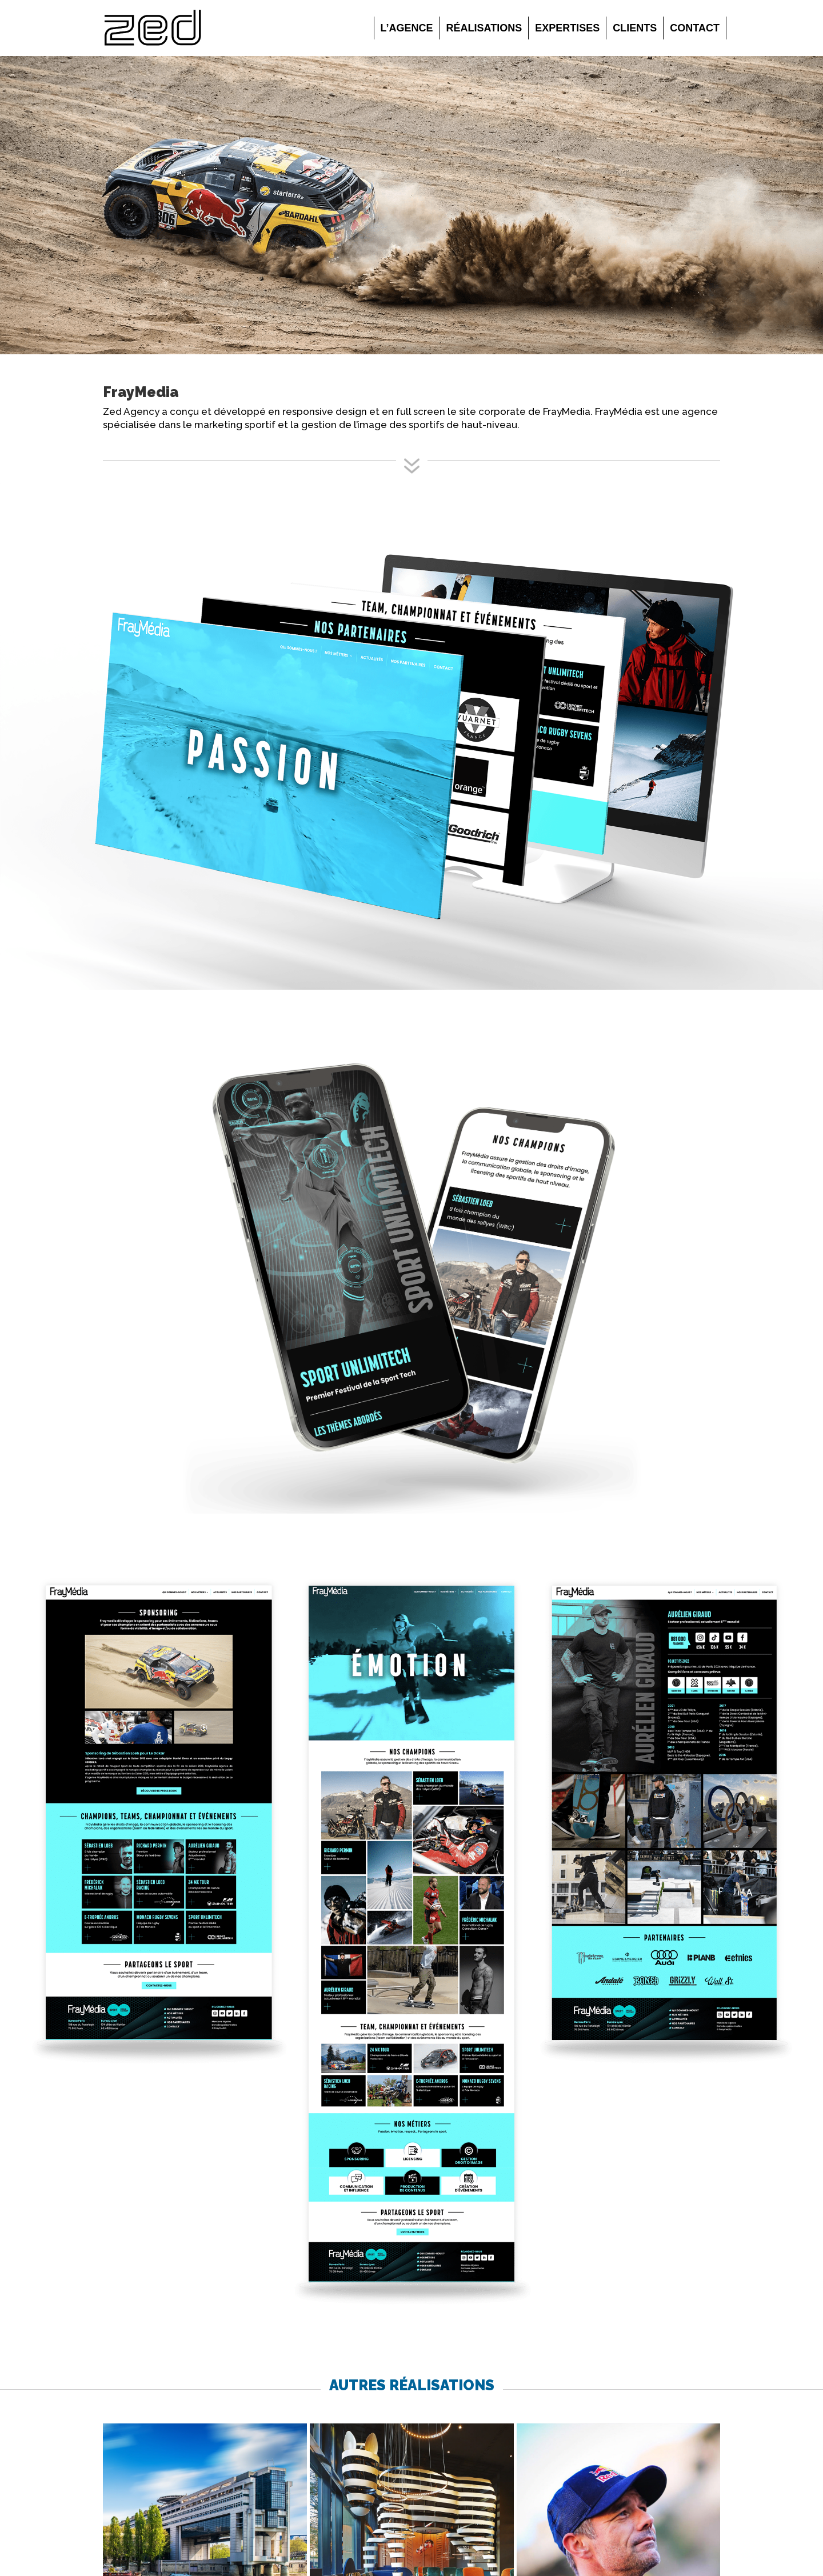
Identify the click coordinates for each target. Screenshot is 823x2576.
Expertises (567, 28)
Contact (695, 28)
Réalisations (484, 28)
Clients (635, 28)
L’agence (407, 28)
